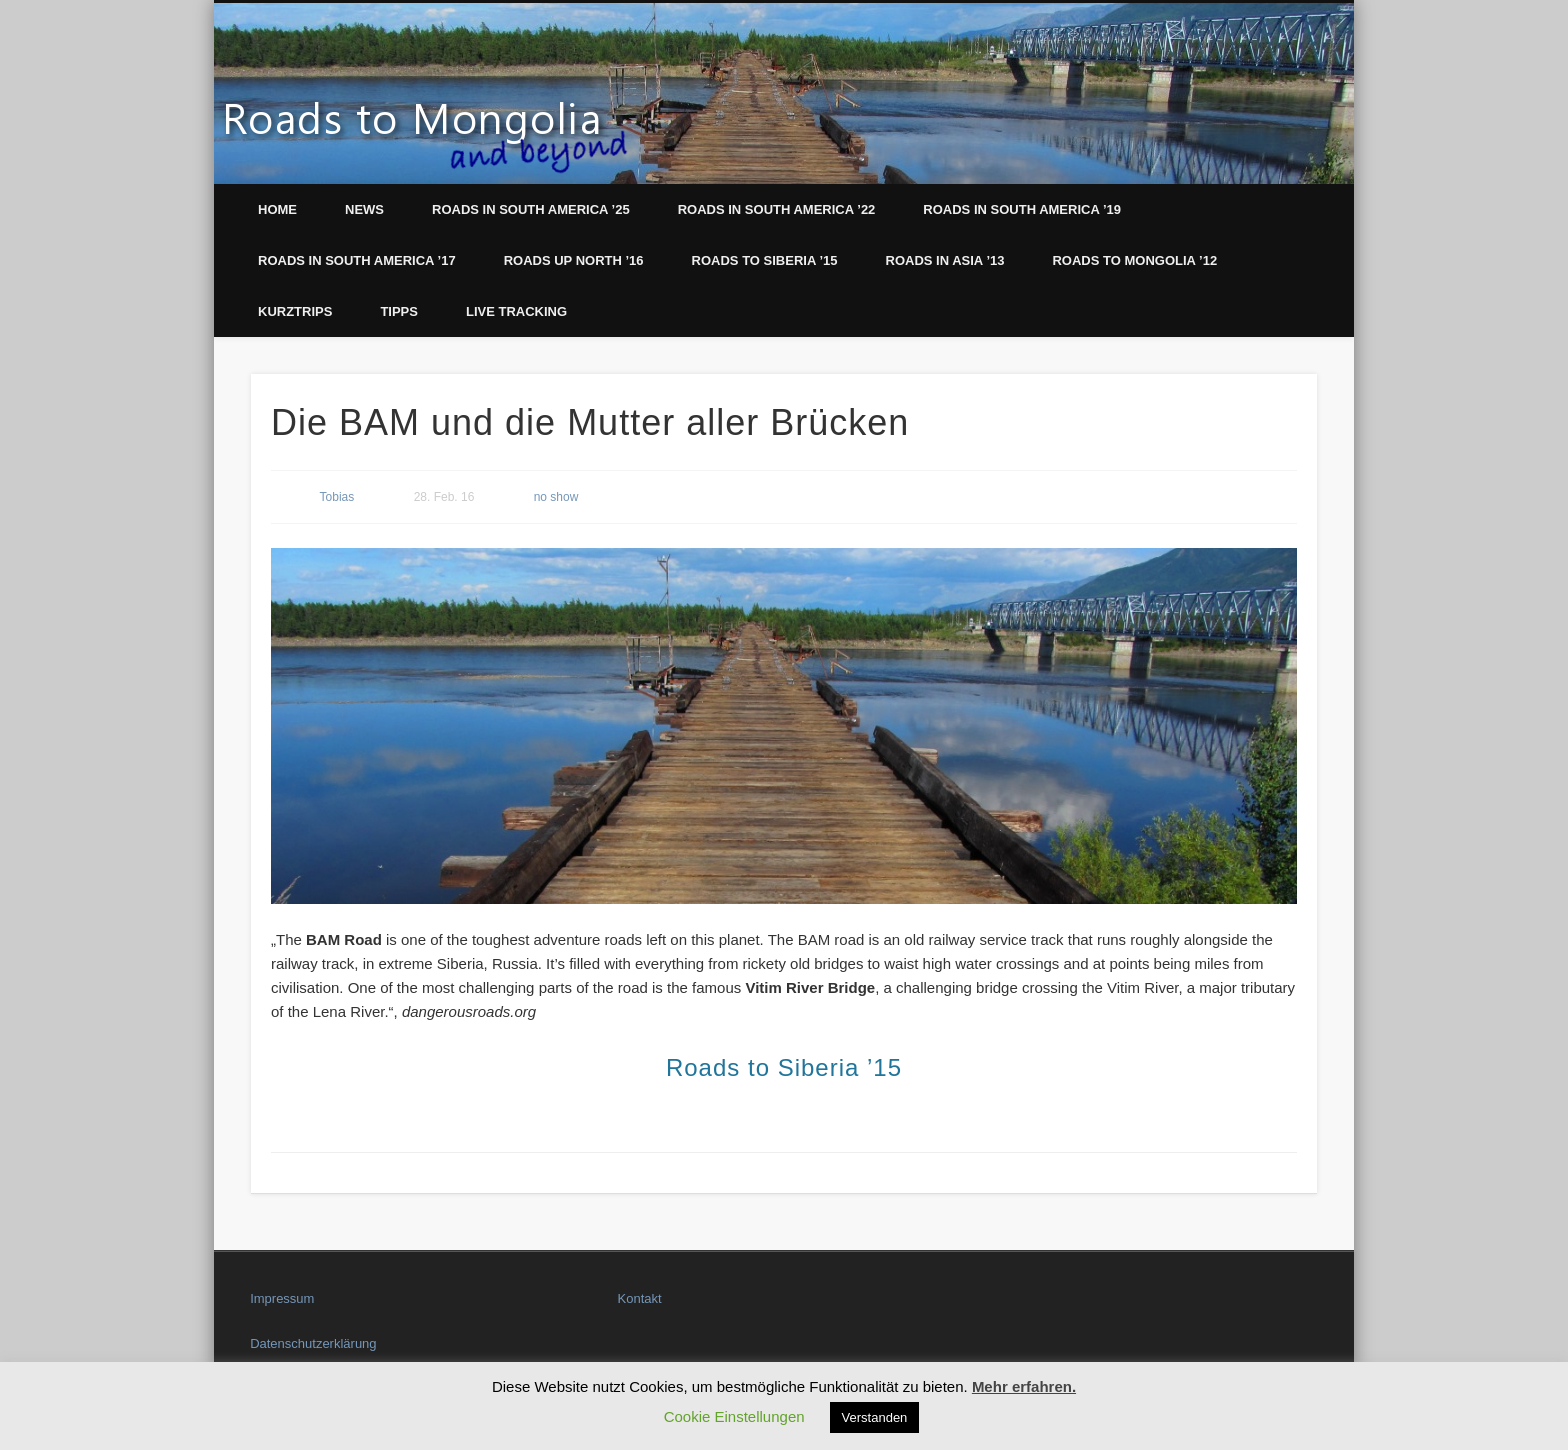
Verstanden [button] (875, 1417)
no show (556, 497)
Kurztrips (295, 311)
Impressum (282, 1298)
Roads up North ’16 (574, 260)
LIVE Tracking (516, 311)
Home (277, 209)
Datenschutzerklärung (313, 1343)
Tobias (337, 497)
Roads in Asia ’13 (945, 260)
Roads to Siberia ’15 (765, 260)
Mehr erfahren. (1024, 1386)
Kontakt (640, 1298)
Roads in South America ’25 (531, 209)
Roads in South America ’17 (357, 260)
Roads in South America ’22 (777, 209)
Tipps (399, 311)
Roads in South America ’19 (1022, 209)
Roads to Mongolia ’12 (1134, 260)
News (364, 209)
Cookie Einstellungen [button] (734, 1416)
